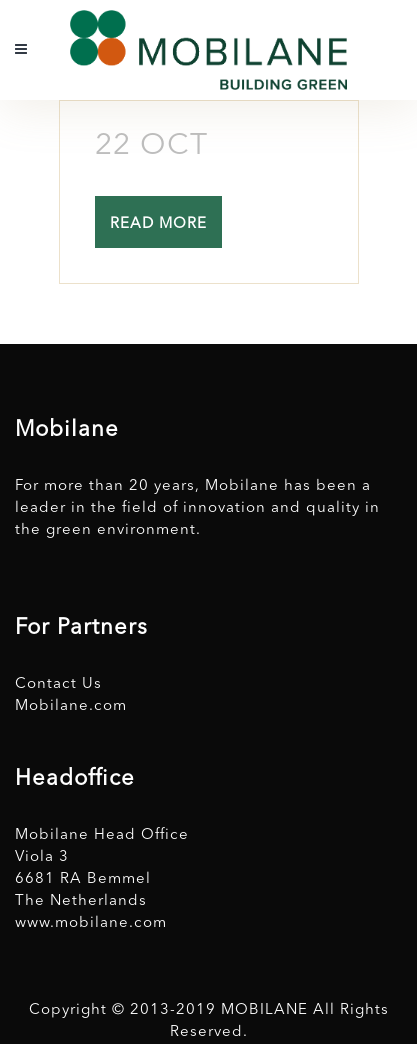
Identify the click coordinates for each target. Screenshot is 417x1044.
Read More (158, 224)
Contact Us (58, 684)
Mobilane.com (71, 706)
